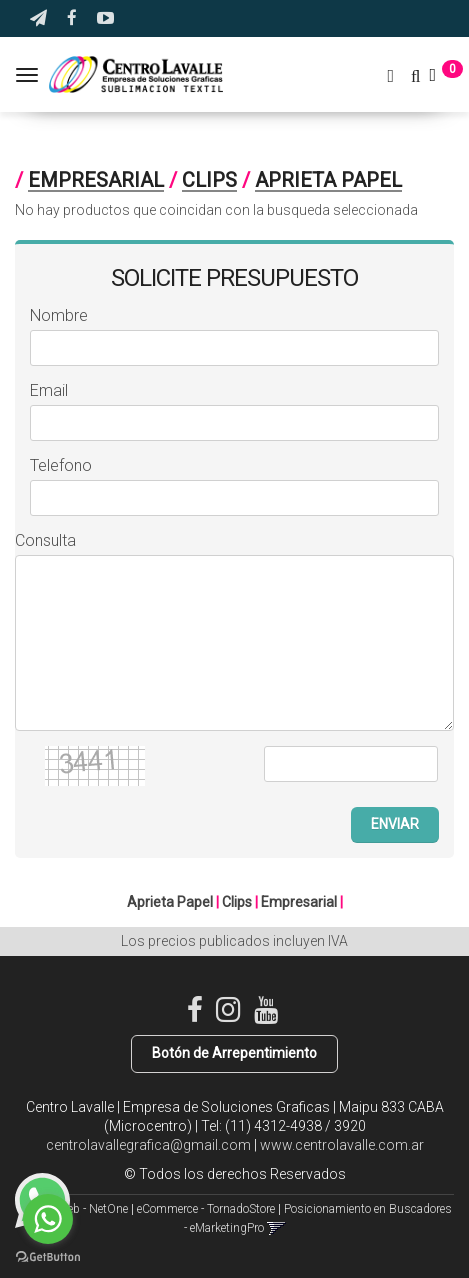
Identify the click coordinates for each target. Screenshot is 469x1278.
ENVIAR (395, 824)
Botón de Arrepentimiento (234, 1053)
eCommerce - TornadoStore (206, 1209)
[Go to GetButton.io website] (48, 1257)
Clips (209, 180)
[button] (38, 18)
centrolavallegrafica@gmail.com (148, 1145)
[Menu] (29, 75)
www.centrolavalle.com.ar (342, 1145)
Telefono (61, 465)
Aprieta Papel (328, 180)
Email (49, 390)
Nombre (59, 315)
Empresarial (96, 180)
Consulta (45, 540)
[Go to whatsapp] (48, 1219)
